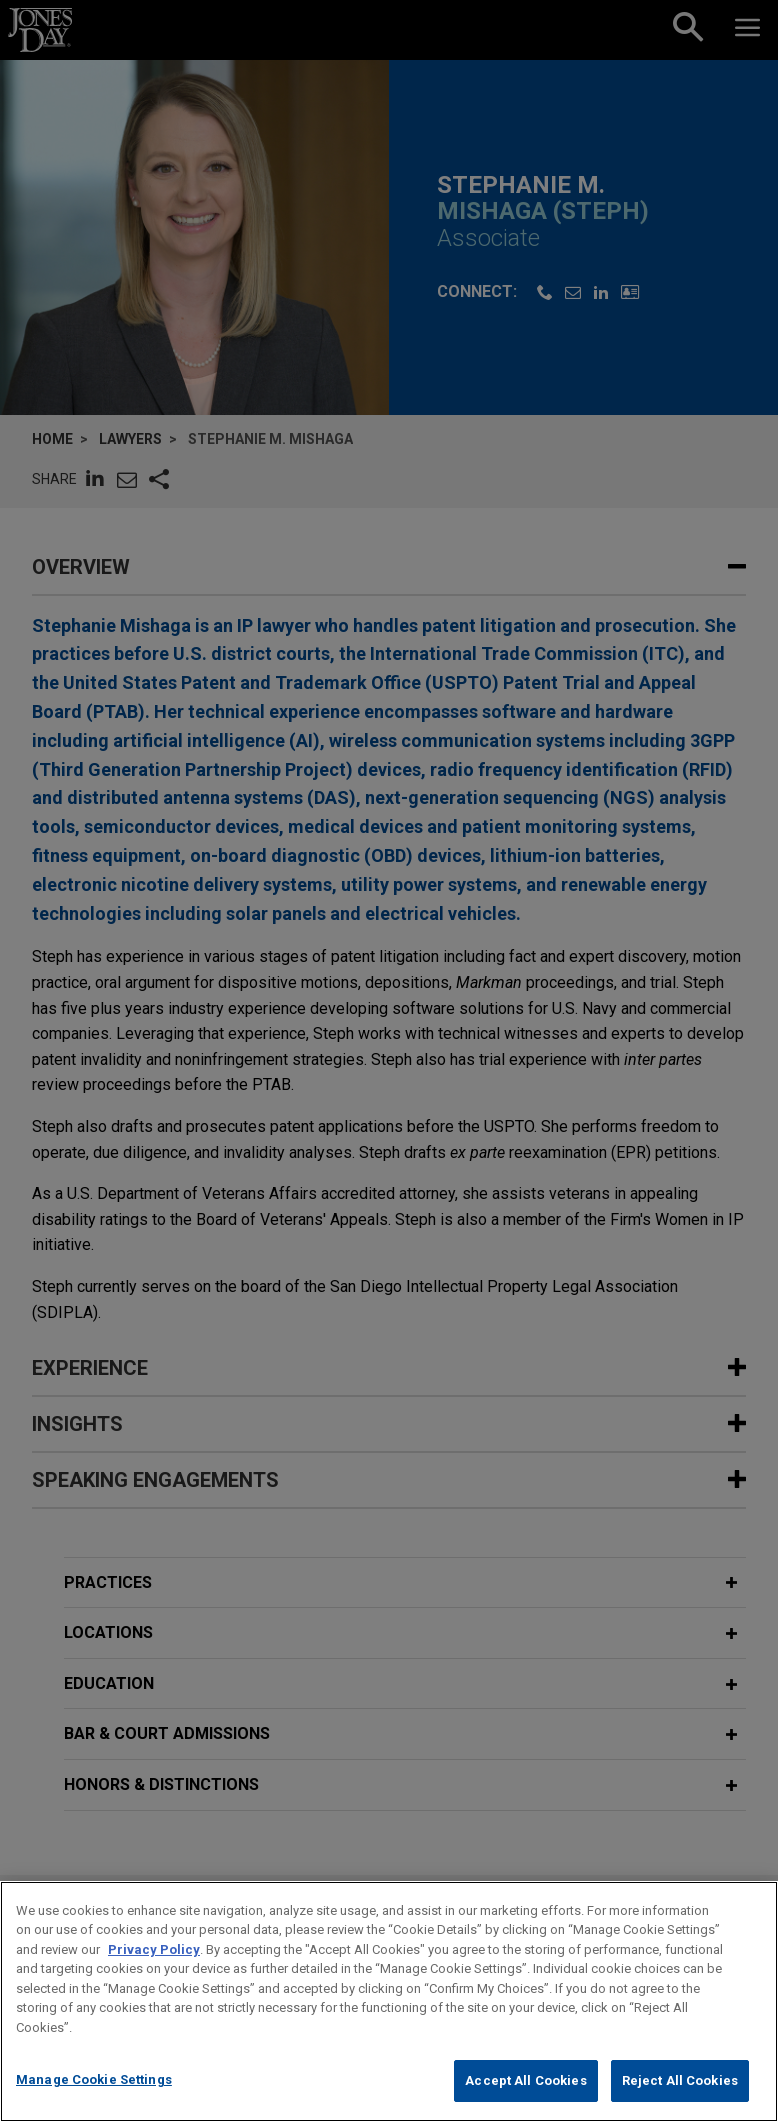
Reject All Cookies (680, 2099)
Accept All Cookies (525, 2099)
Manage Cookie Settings (94, 2098)
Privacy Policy (154, 1967)
